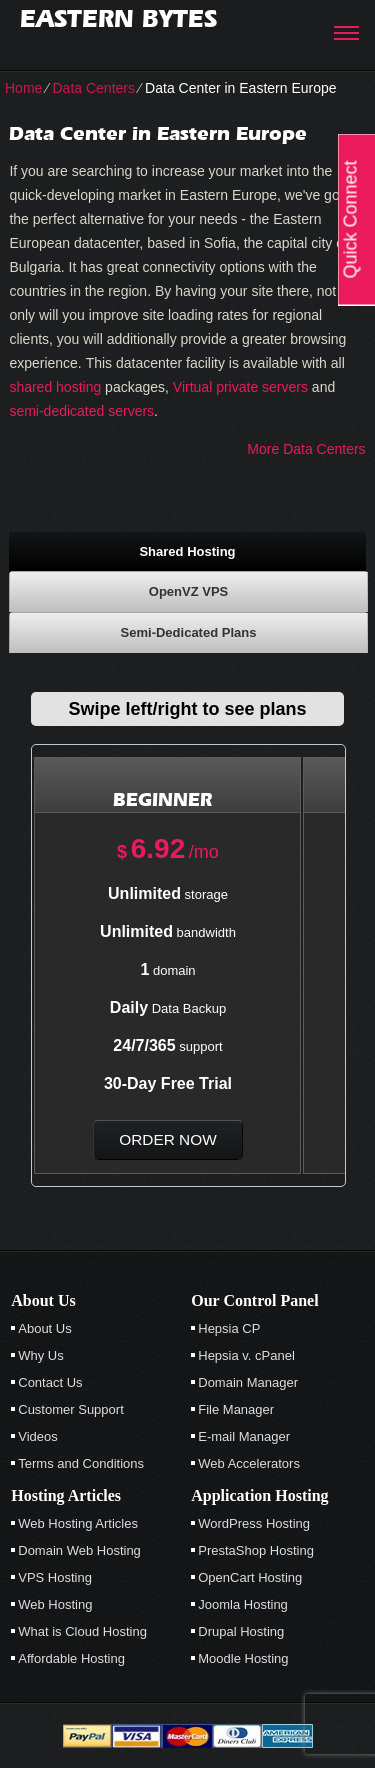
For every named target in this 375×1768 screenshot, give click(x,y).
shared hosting (55, 387)
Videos (38, 1436)
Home (23, 88)
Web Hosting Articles (78, 1523)
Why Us (41, 1355)
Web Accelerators (249, 1463)
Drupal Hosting (241, 1631)
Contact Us (50, 1382)
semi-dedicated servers (81, 411)
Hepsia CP (229, 1328)
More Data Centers (306, 449)
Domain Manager (248, 1382)
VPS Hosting (55, 1577)
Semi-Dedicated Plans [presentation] (189, 632)
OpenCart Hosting (250, 1577)
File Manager (236, 1409)
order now (167, 1139)
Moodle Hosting (243, 1658)
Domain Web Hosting (79, 1550)
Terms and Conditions (81, 1463)
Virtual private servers (240, 387)
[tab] (187, 551)
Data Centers (93, 88)
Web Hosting (55, 1604)
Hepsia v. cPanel (246, 1355)
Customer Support (71, 1409)
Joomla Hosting (243, 1604)
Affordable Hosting (71, 1658)
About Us (44, 1328)
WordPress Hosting (254, 1523)
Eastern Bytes (118, 18)
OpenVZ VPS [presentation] (188, 591)
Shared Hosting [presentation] (187, 551)
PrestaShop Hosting (256, 1550)
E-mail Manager (244, 1436)
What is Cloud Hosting (82, 1631)
